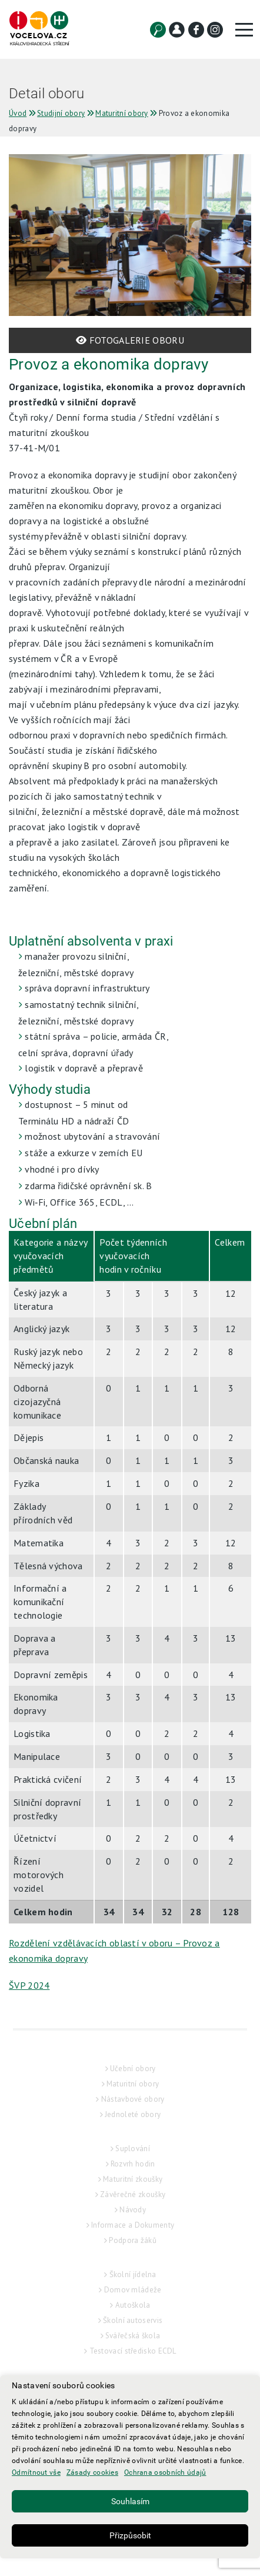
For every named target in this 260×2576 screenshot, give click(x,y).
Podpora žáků (132, 2240)
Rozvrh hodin (133, 2164)
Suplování (132, 2149)
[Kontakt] (176, 30)
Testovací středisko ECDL (132, 2351)
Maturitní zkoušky (132, 2179)
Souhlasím (130, 2501)
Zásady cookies (92, 2472)
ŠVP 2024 (29, 1985)
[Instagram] (215, 30)
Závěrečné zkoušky (132, 2194)
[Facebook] (196, 30)
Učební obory (133, 2069)
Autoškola (133, 2305)
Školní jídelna (132, 2274)
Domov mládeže (133, 2290)
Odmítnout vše (36, 2472)
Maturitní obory (132, 2084)
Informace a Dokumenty (132, 2225)
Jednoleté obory (133, 2114)
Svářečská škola (133, 2336)
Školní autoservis (132, 2320)
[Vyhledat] (157, 30)
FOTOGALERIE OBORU (130, 340)
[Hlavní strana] (39, 29)
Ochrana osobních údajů (165, 2472)
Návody (132, 2210)
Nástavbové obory (133, 2099)
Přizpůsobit (130, 2535)
